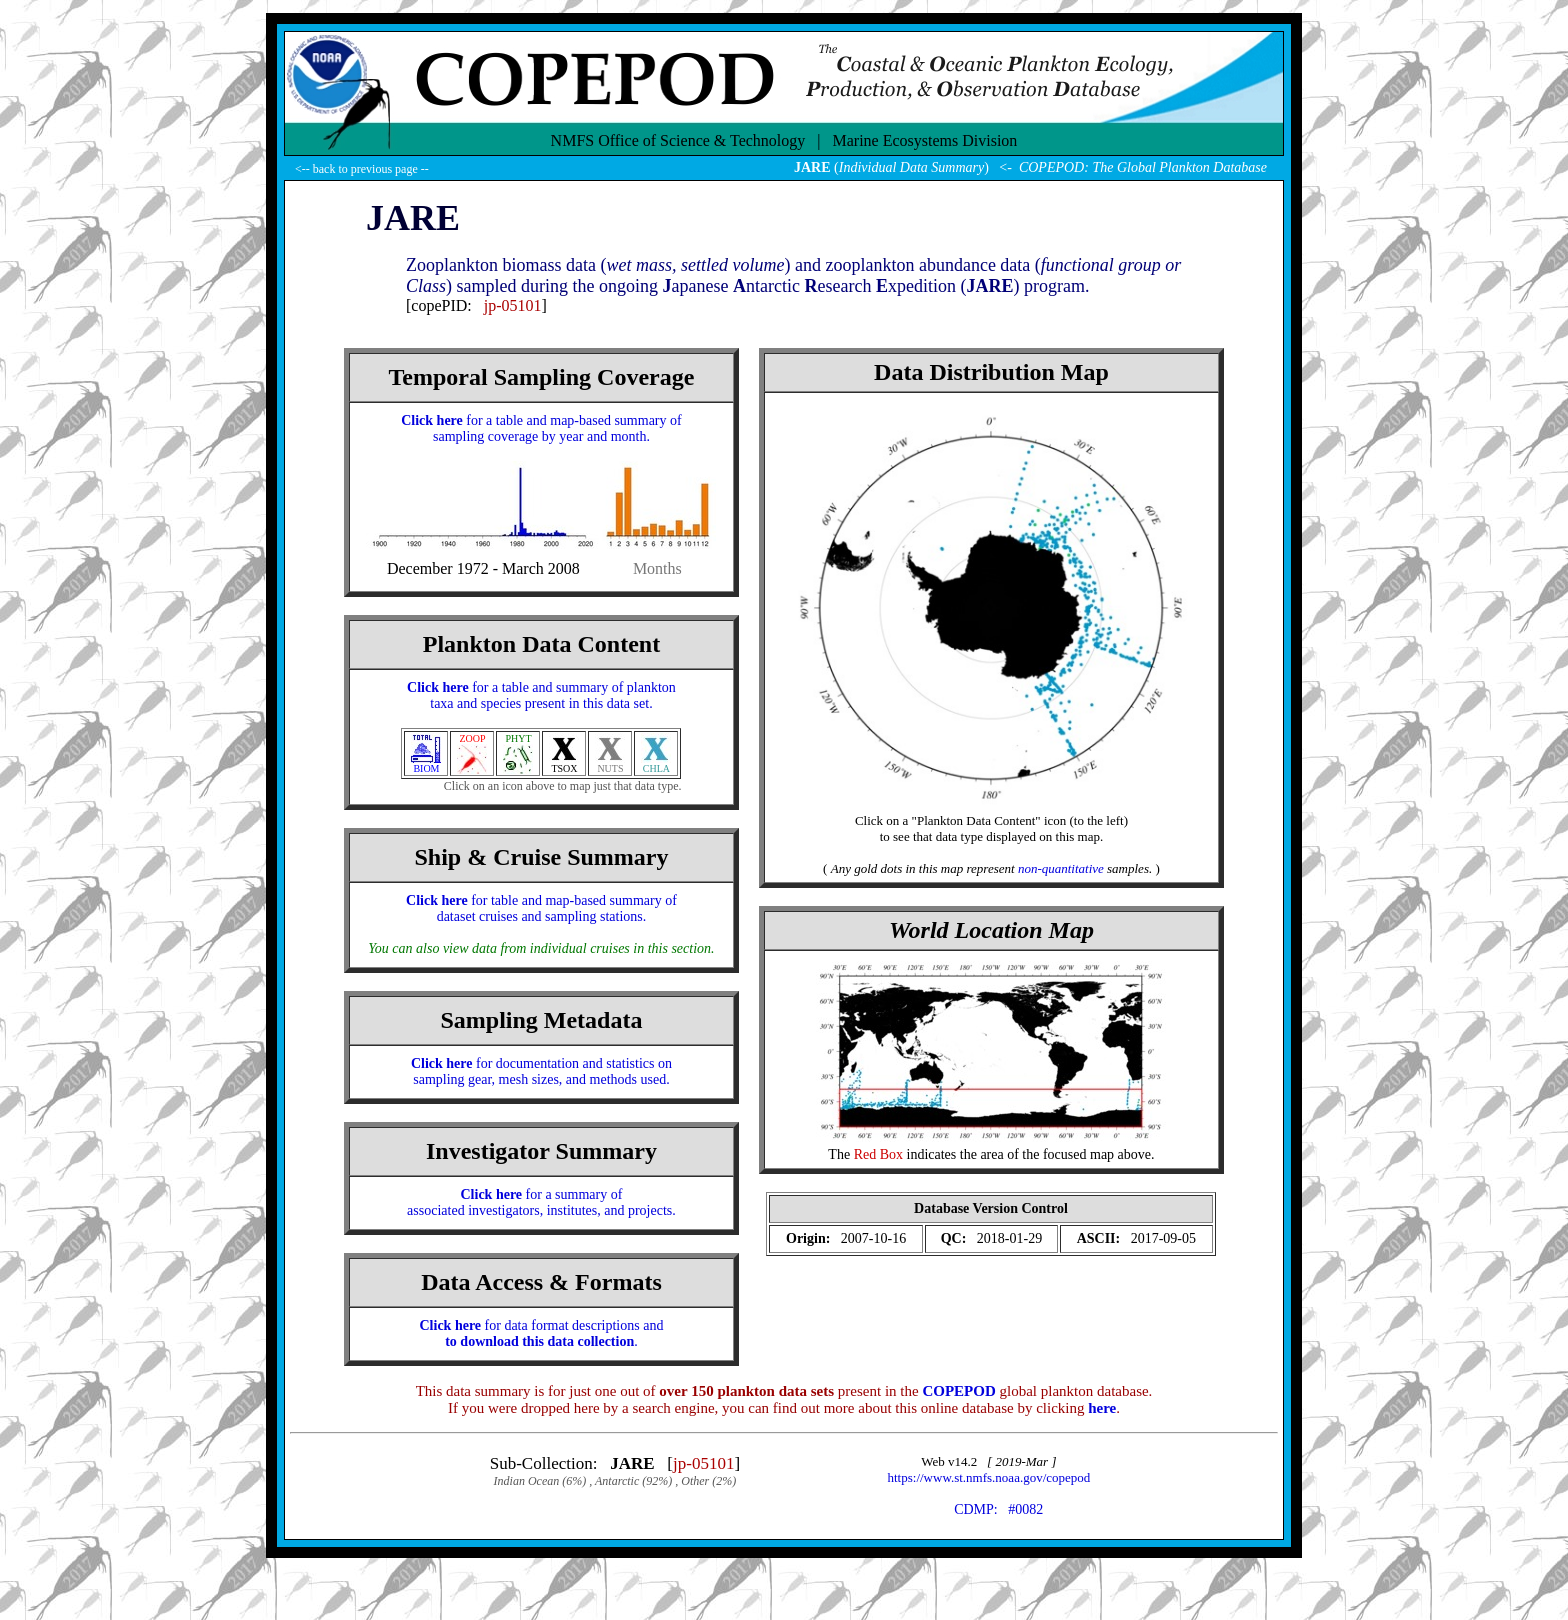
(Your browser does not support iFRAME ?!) (991, 1226)
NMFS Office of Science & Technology (678, 140)
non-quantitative (1061, 868)
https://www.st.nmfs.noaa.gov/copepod (989, 1477)
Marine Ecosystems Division (925, 140)
